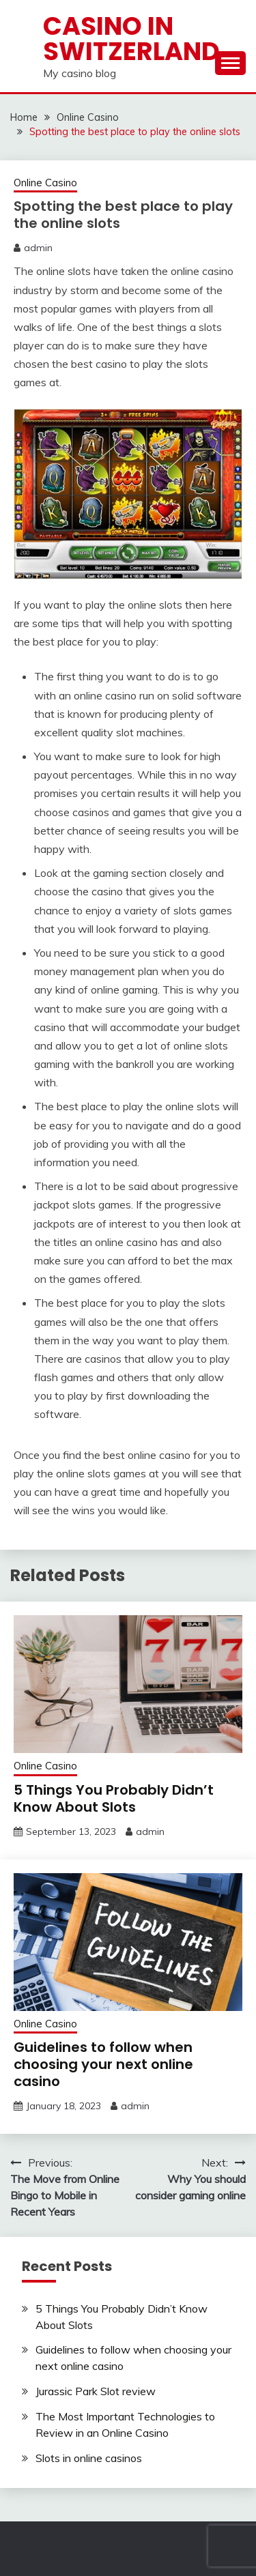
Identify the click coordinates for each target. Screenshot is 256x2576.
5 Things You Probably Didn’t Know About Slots (114, 1798)
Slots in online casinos (88, 2458)
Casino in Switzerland (131, 38)
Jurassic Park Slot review (95, 2391)
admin (38, 248)
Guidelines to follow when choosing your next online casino (103, 2064)
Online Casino (45, 182)
